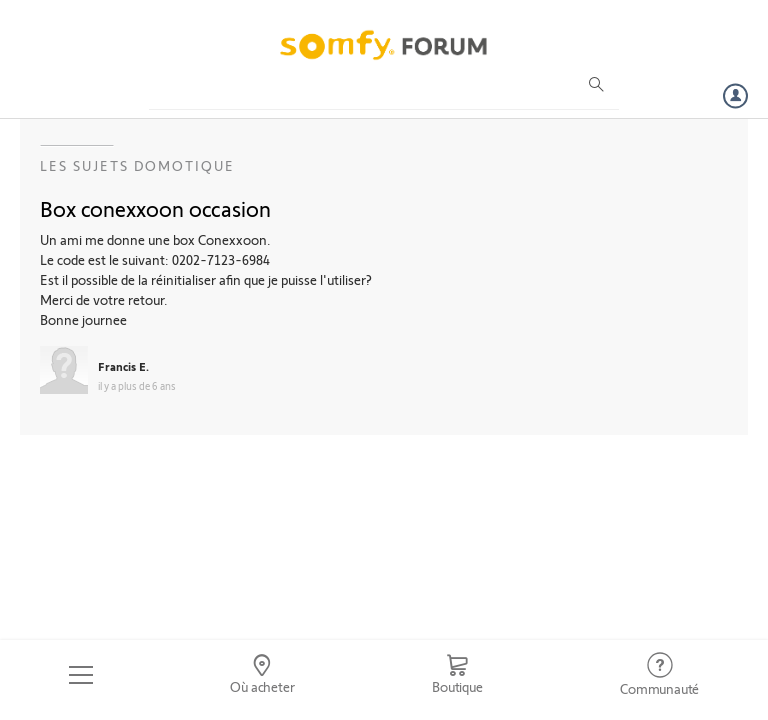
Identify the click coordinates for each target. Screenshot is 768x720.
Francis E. (123, 366)
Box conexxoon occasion (155, 208)
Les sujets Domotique (137, 165)
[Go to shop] (457, 675)
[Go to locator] (263, 675)
